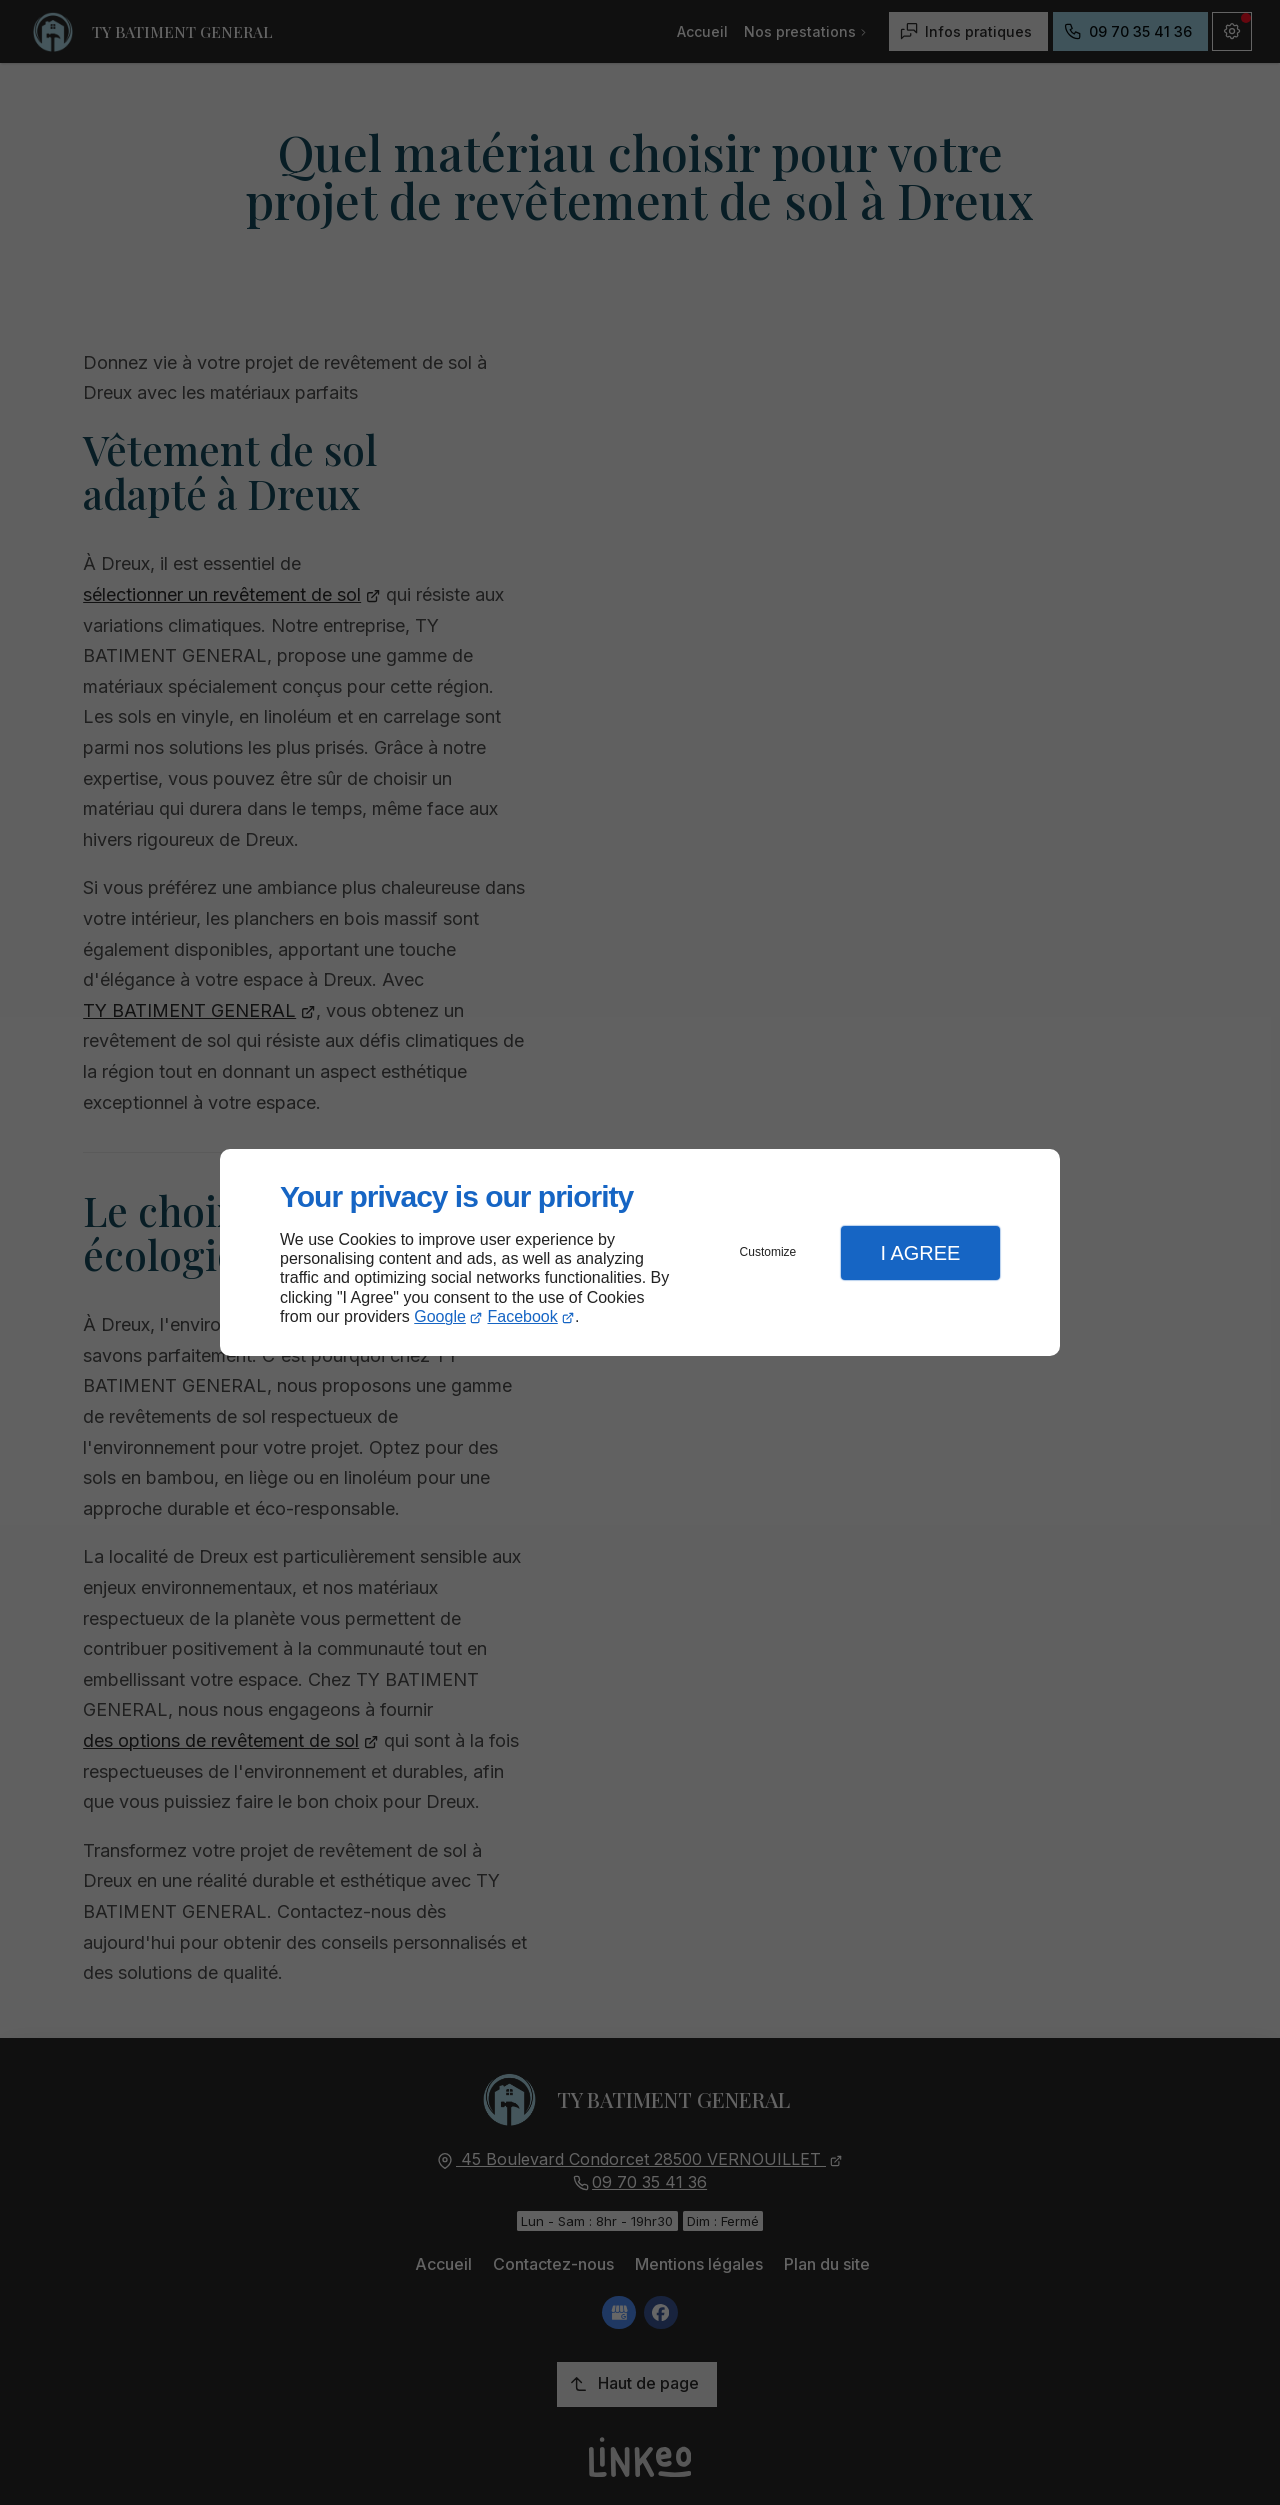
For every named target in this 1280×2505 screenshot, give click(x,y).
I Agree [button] (920, 1253)
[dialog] (640, 1252)
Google (440, 1316)
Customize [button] (768, 1252)
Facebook (523, 1316)
